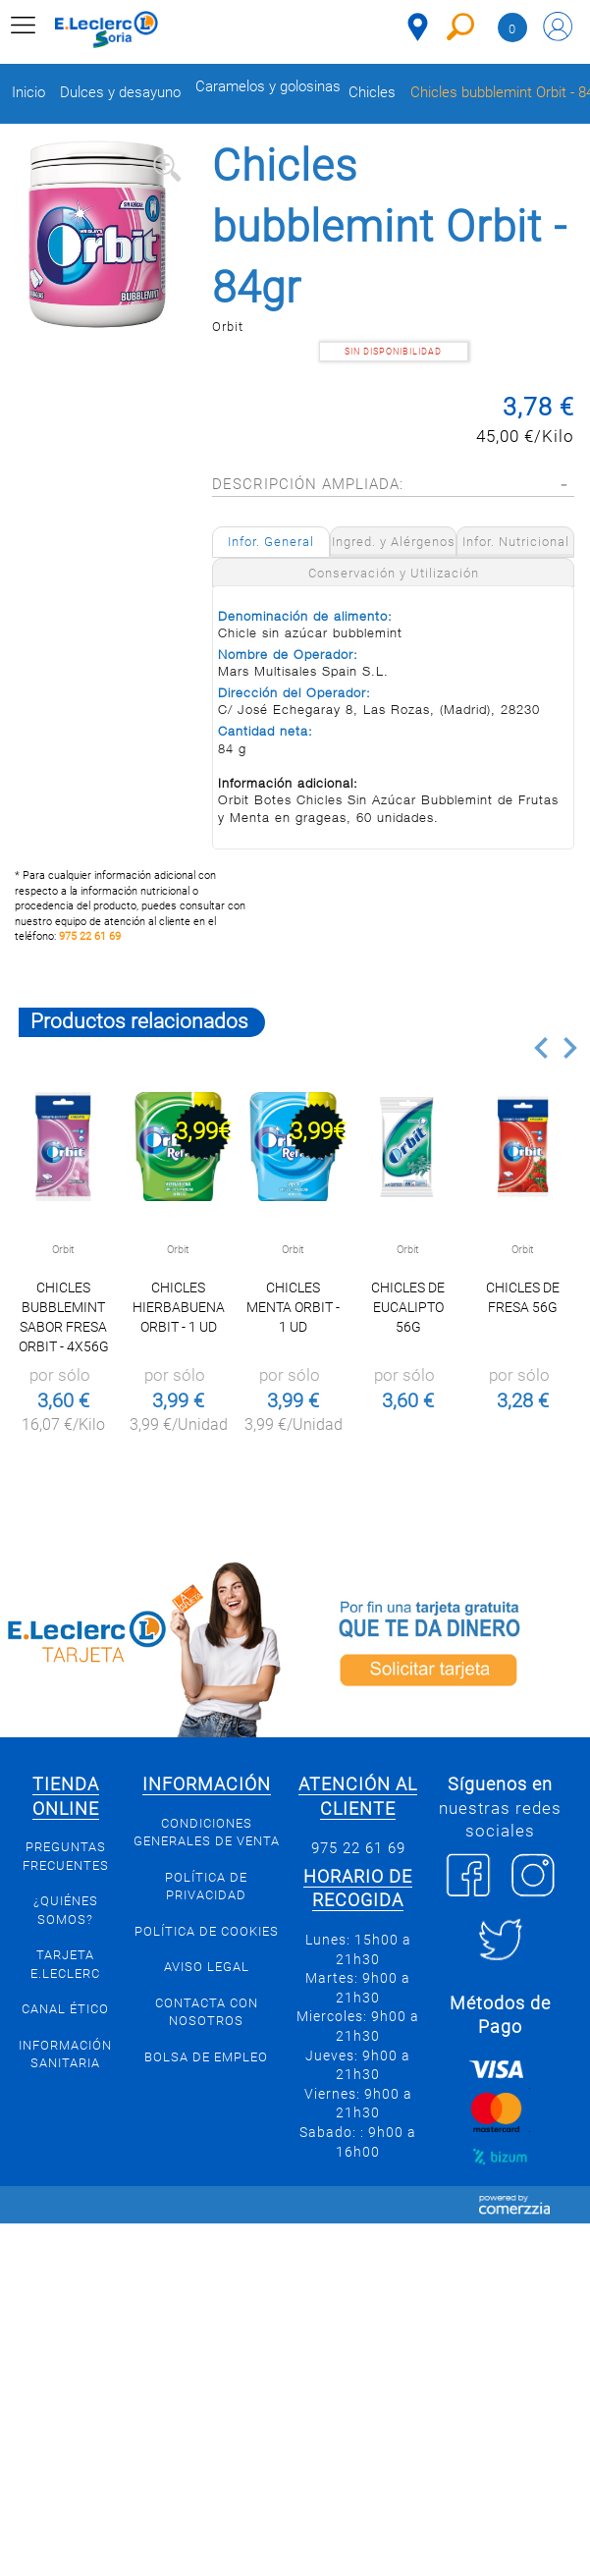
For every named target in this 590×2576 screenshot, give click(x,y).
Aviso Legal (206, 1966)
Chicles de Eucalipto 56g (408, 1307)
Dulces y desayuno (120, 92)
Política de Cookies (206, 1931)
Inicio (28, 92)
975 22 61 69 (90, 936)
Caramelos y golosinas (268, 87)
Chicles (372, 92)
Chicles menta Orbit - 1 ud (293, 1307)
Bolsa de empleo (206, 2057)
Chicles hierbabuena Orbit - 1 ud (179, 1307)
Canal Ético (65, 2008)
